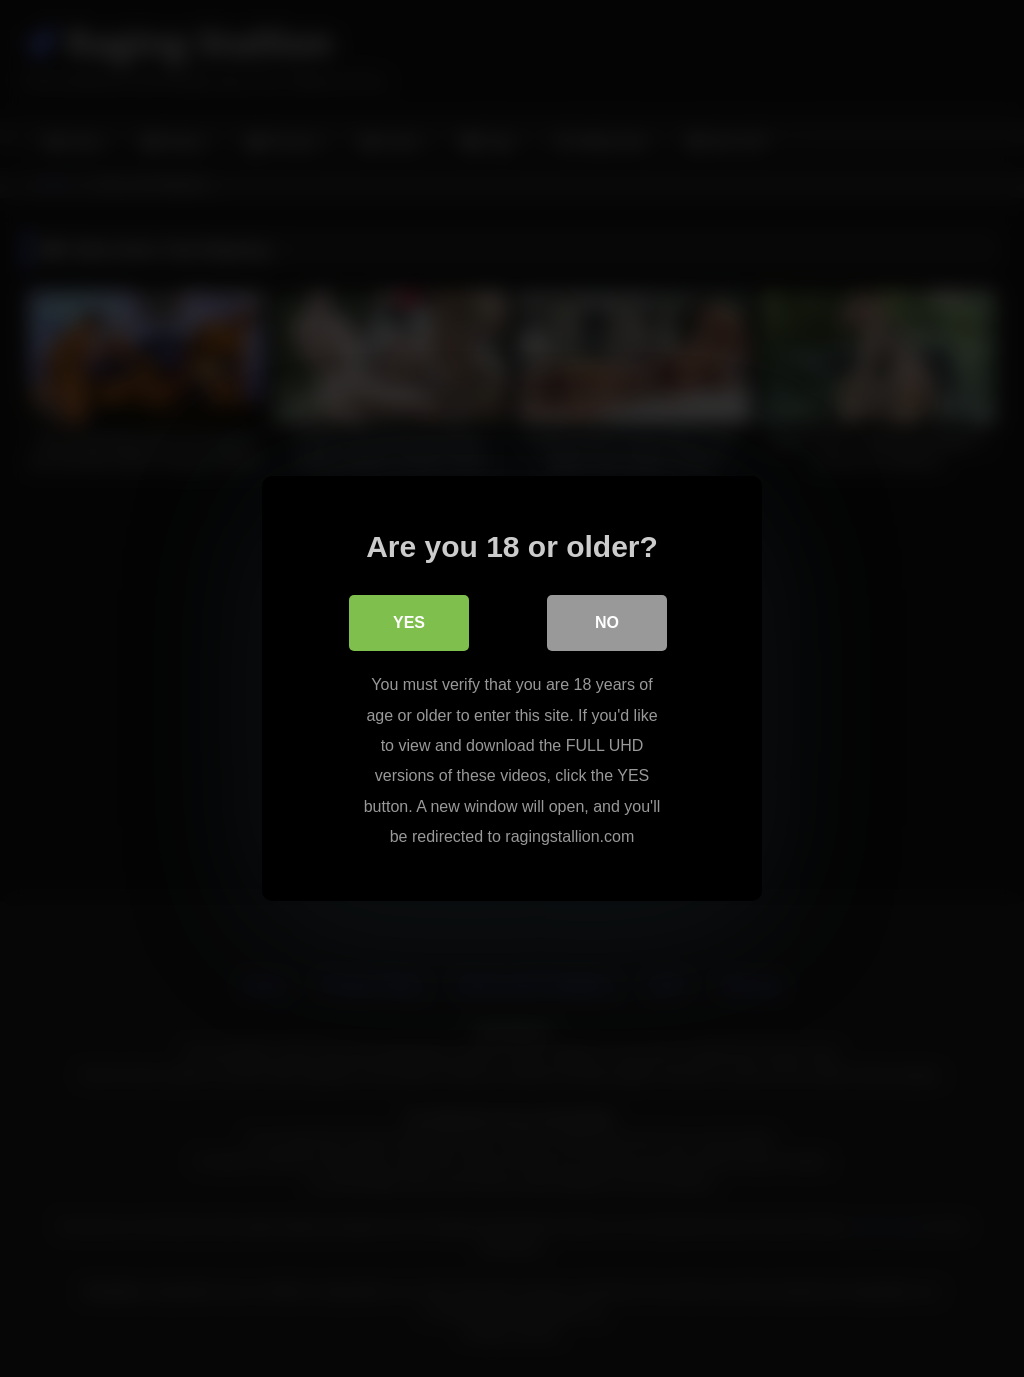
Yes (409, 622)
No (607, 622)
